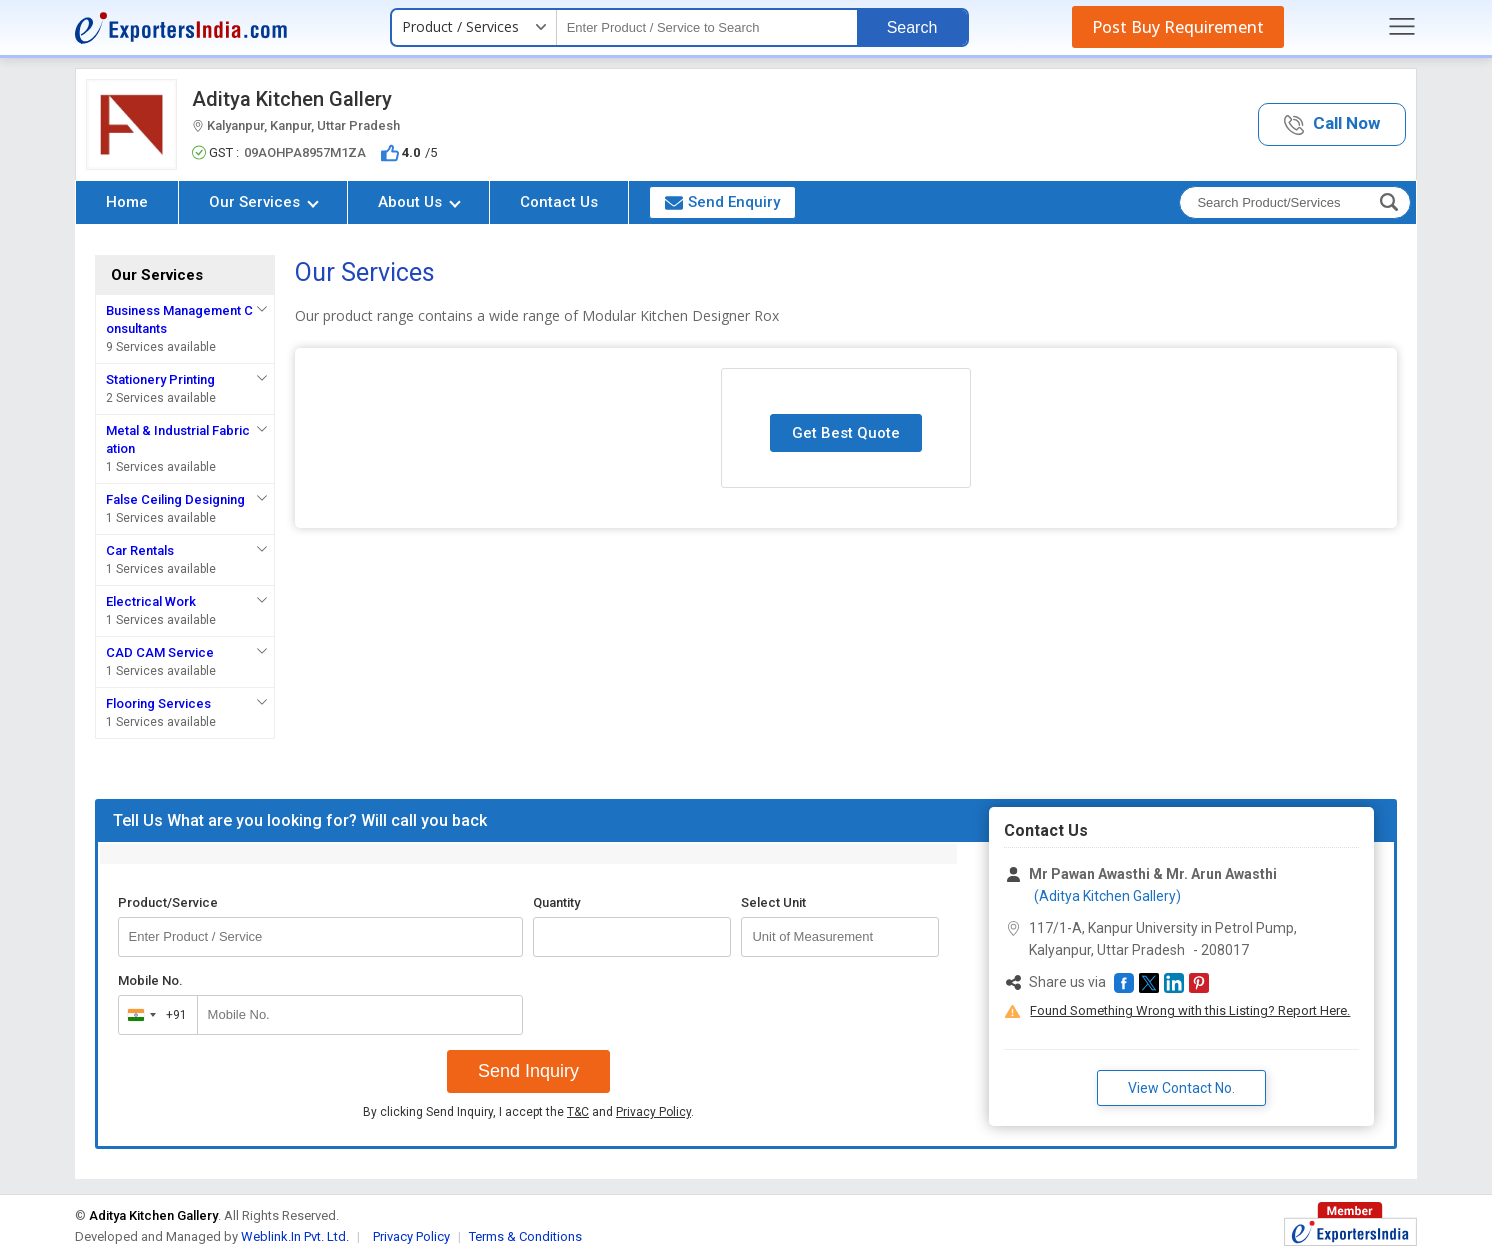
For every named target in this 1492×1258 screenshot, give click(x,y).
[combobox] (153, 1015)
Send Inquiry (528, 1071)
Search (912, 27)
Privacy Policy (653, 1112)
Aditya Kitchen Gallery (292, 99)
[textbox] (707, 27)
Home (127, 202)
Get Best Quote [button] (846, 433)
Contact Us (559, 202)
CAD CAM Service (160, 652)
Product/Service (168, 902)
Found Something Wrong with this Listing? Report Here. (1190, 1010)
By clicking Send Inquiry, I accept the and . (528, 1112)
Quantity (556, 902)
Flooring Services (158, 703)
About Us (419, 202)
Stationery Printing (160, 379)
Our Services (264, 202)
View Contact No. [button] (1181, 1088)
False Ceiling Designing (175, 499)
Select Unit (773, 902)
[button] (1332, 124)
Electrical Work (151, 601)
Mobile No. (150, 980)
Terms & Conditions (525, 1236)
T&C (578, 1112)
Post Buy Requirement (1178, 27)
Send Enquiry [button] (722, 202)
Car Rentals (140, 550)
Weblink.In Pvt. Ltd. (295, 1236)
